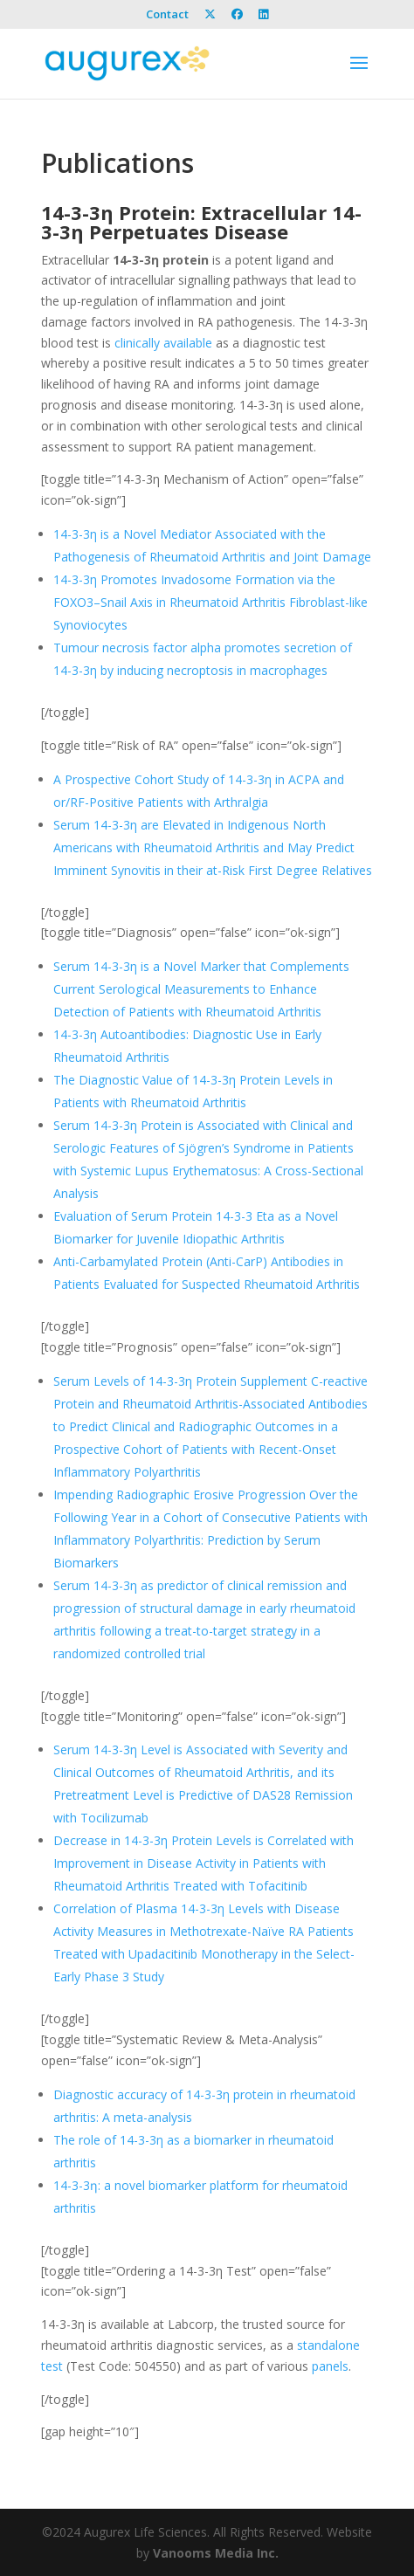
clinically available (163, 342)
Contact (167, 15)
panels (330, 2366)
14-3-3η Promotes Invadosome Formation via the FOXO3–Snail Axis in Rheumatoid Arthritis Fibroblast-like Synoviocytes (210, 602)
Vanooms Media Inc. (216, 2553)
